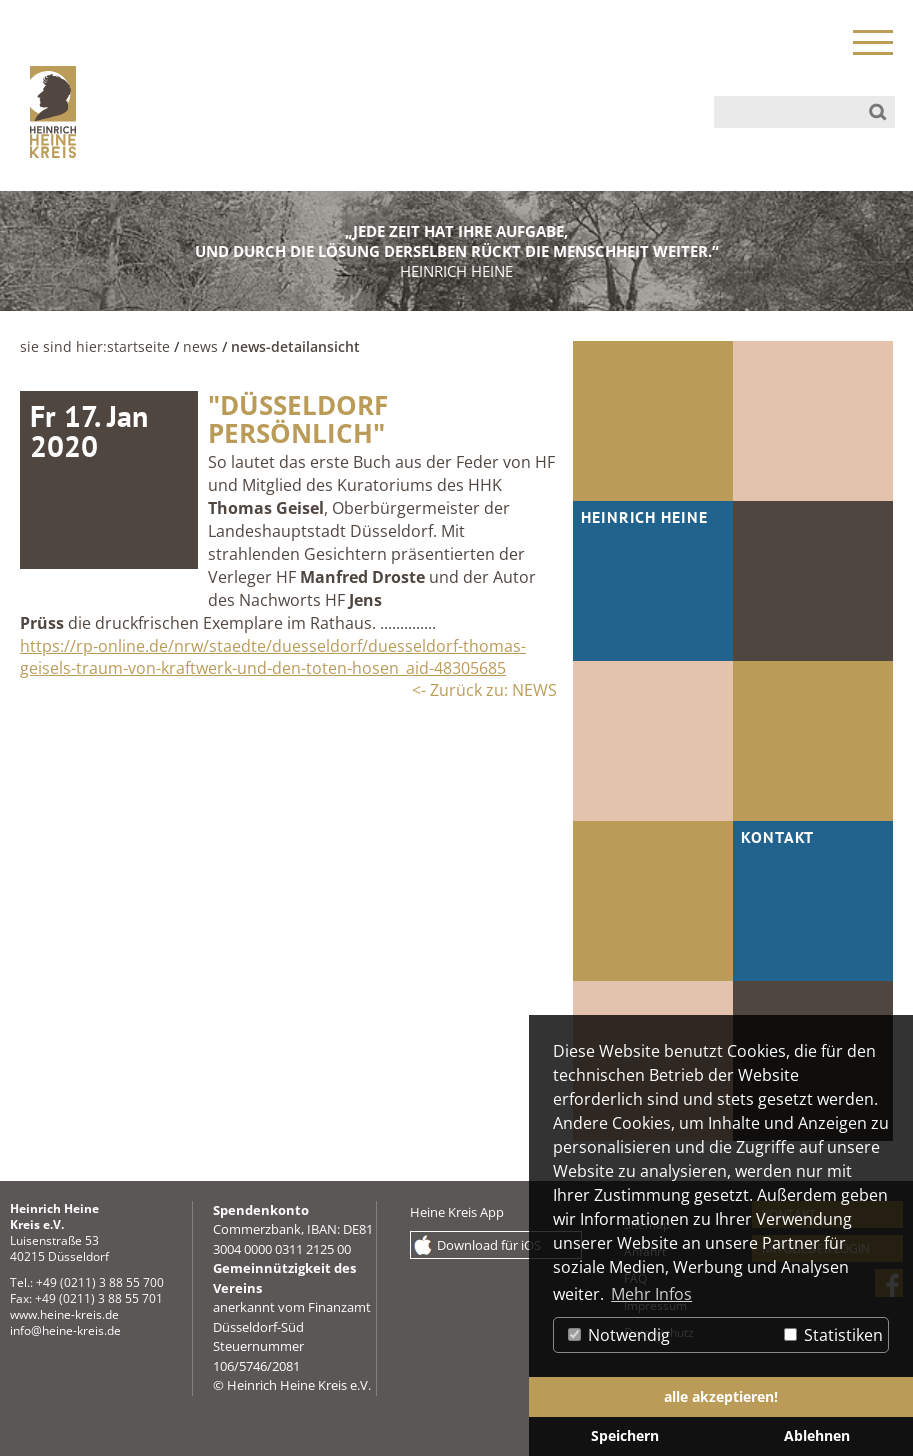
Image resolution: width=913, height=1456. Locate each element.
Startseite (138, 346)
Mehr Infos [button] (651, 1294)
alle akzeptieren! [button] (721, 1396)
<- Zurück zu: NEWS (484, 690)
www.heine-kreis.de (64, 1314)
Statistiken (833, 1335)
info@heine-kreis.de (65, 1330)
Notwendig (619, 1335)
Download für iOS (489, 1245)
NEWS (200, 346)
